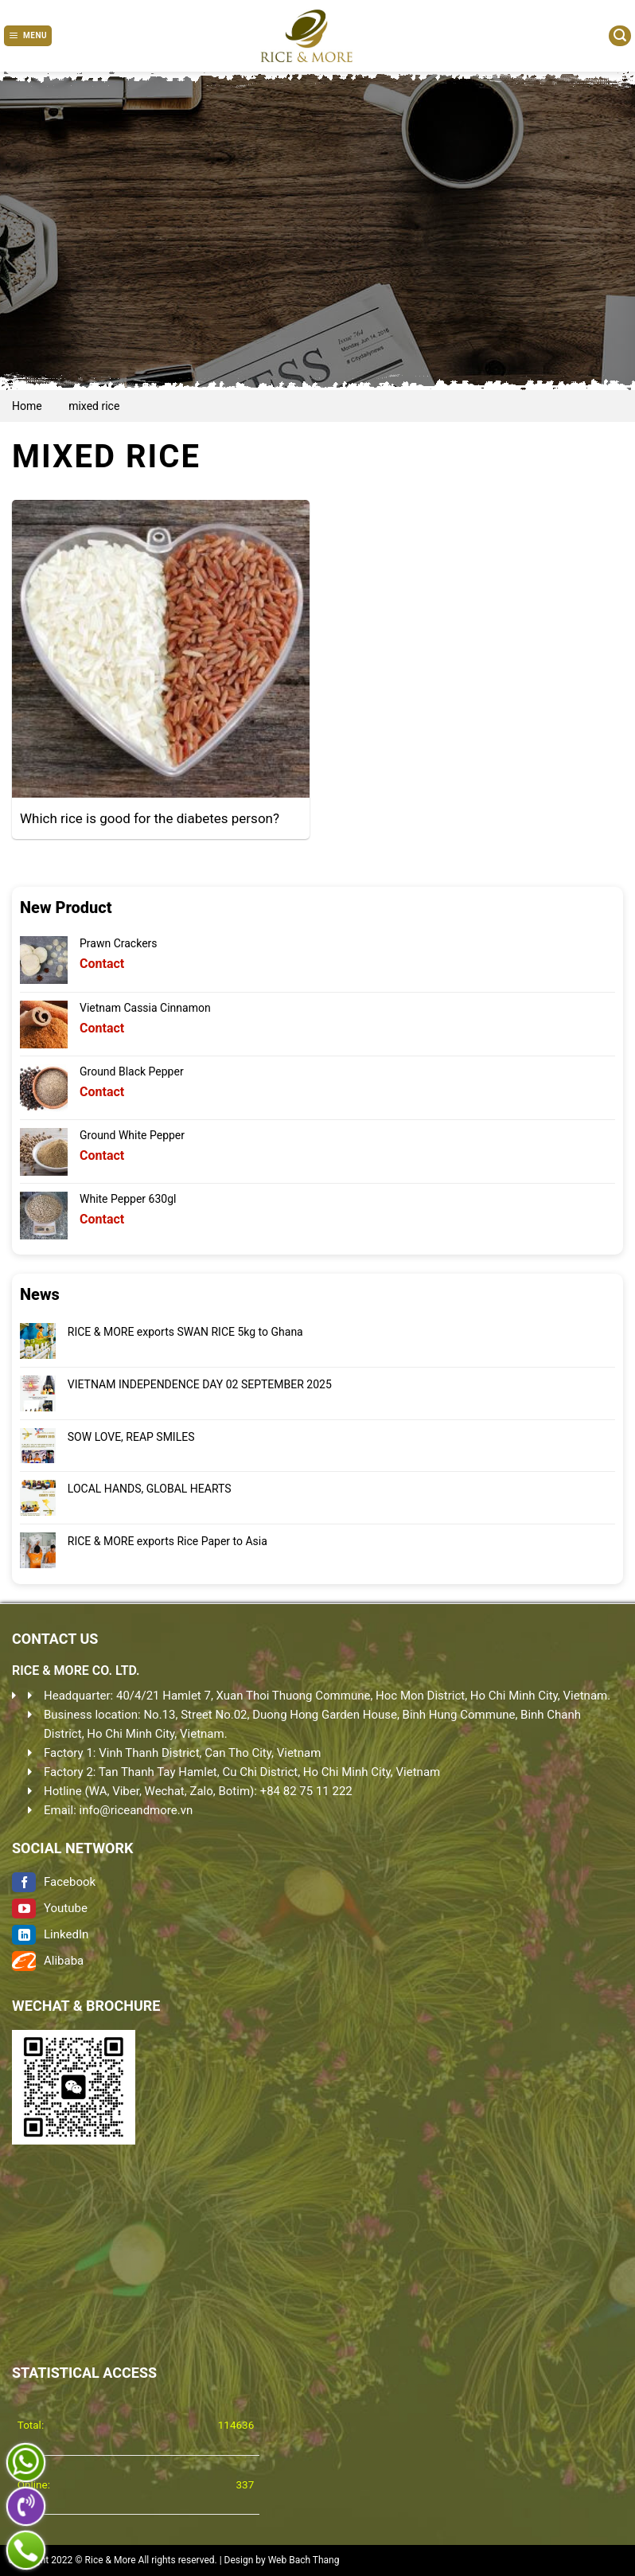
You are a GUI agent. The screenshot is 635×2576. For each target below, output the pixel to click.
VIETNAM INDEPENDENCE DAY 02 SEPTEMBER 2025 (200, 1384)
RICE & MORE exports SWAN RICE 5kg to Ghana (185, 1331)
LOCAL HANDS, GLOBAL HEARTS (150, 1488)
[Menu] (28, 35)
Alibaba (48, 1960)
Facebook (53, 1882)
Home (27, 406)
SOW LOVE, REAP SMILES (131, 1436)
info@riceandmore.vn (136, 1810)
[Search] (620, 35)
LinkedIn (50, 1934)
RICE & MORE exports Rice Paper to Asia (167, 1541)
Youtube (50, 1908)
